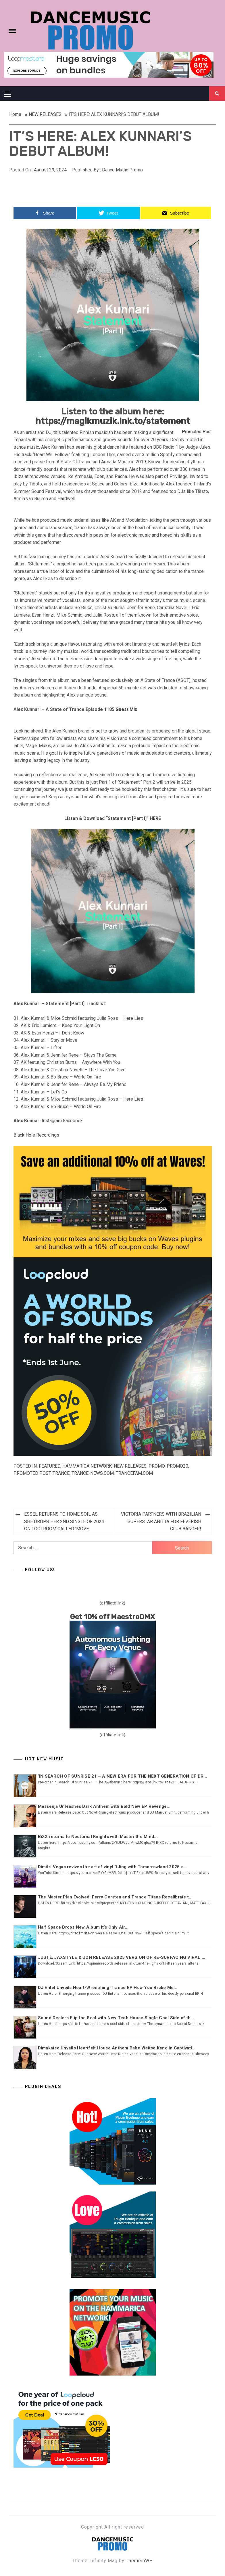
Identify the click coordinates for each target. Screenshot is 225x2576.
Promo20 (177, 1466)
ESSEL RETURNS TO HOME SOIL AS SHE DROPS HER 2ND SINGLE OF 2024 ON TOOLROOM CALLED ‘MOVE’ (64, 1521)
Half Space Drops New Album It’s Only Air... (83, 1927)
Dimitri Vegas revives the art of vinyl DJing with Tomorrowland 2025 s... (112, 1866)
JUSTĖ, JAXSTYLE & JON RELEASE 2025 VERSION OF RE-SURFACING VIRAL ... (121, 1957)
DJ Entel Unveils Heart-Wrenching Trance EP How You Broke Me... (108, 1987)
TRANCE (61, 1473)
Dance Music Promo (122, 170)
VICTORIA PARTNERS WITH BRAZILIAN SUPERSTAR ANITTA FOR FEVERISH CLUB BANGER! (161, 1521)
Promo (157, 1466)
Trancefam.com (134, 1473)
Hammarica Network (87, 1466)
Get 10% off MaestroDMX (112, 1617)
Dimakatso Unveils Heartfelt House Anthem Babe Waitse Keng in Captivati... (117, 2048)
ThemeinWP (139, 2560)
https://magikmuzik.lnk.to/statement (112, 421)
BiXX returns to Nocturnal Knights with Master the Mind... (98, 1836)
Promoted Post (32, 1473)
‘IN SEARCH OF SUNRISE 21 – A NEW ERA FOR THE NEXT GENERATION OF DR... (122, 1776)
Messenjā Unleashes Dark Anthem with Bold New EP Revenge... (104, 1806)
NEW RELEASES (130, 1466)
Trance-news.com (93, 1473)
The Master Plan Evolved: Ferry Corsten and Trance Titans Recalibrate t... (115, 1897)
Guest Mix (126, 709)
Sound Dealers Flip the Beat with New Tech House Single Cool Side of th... (116, 2017)
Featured (49, 1466)
